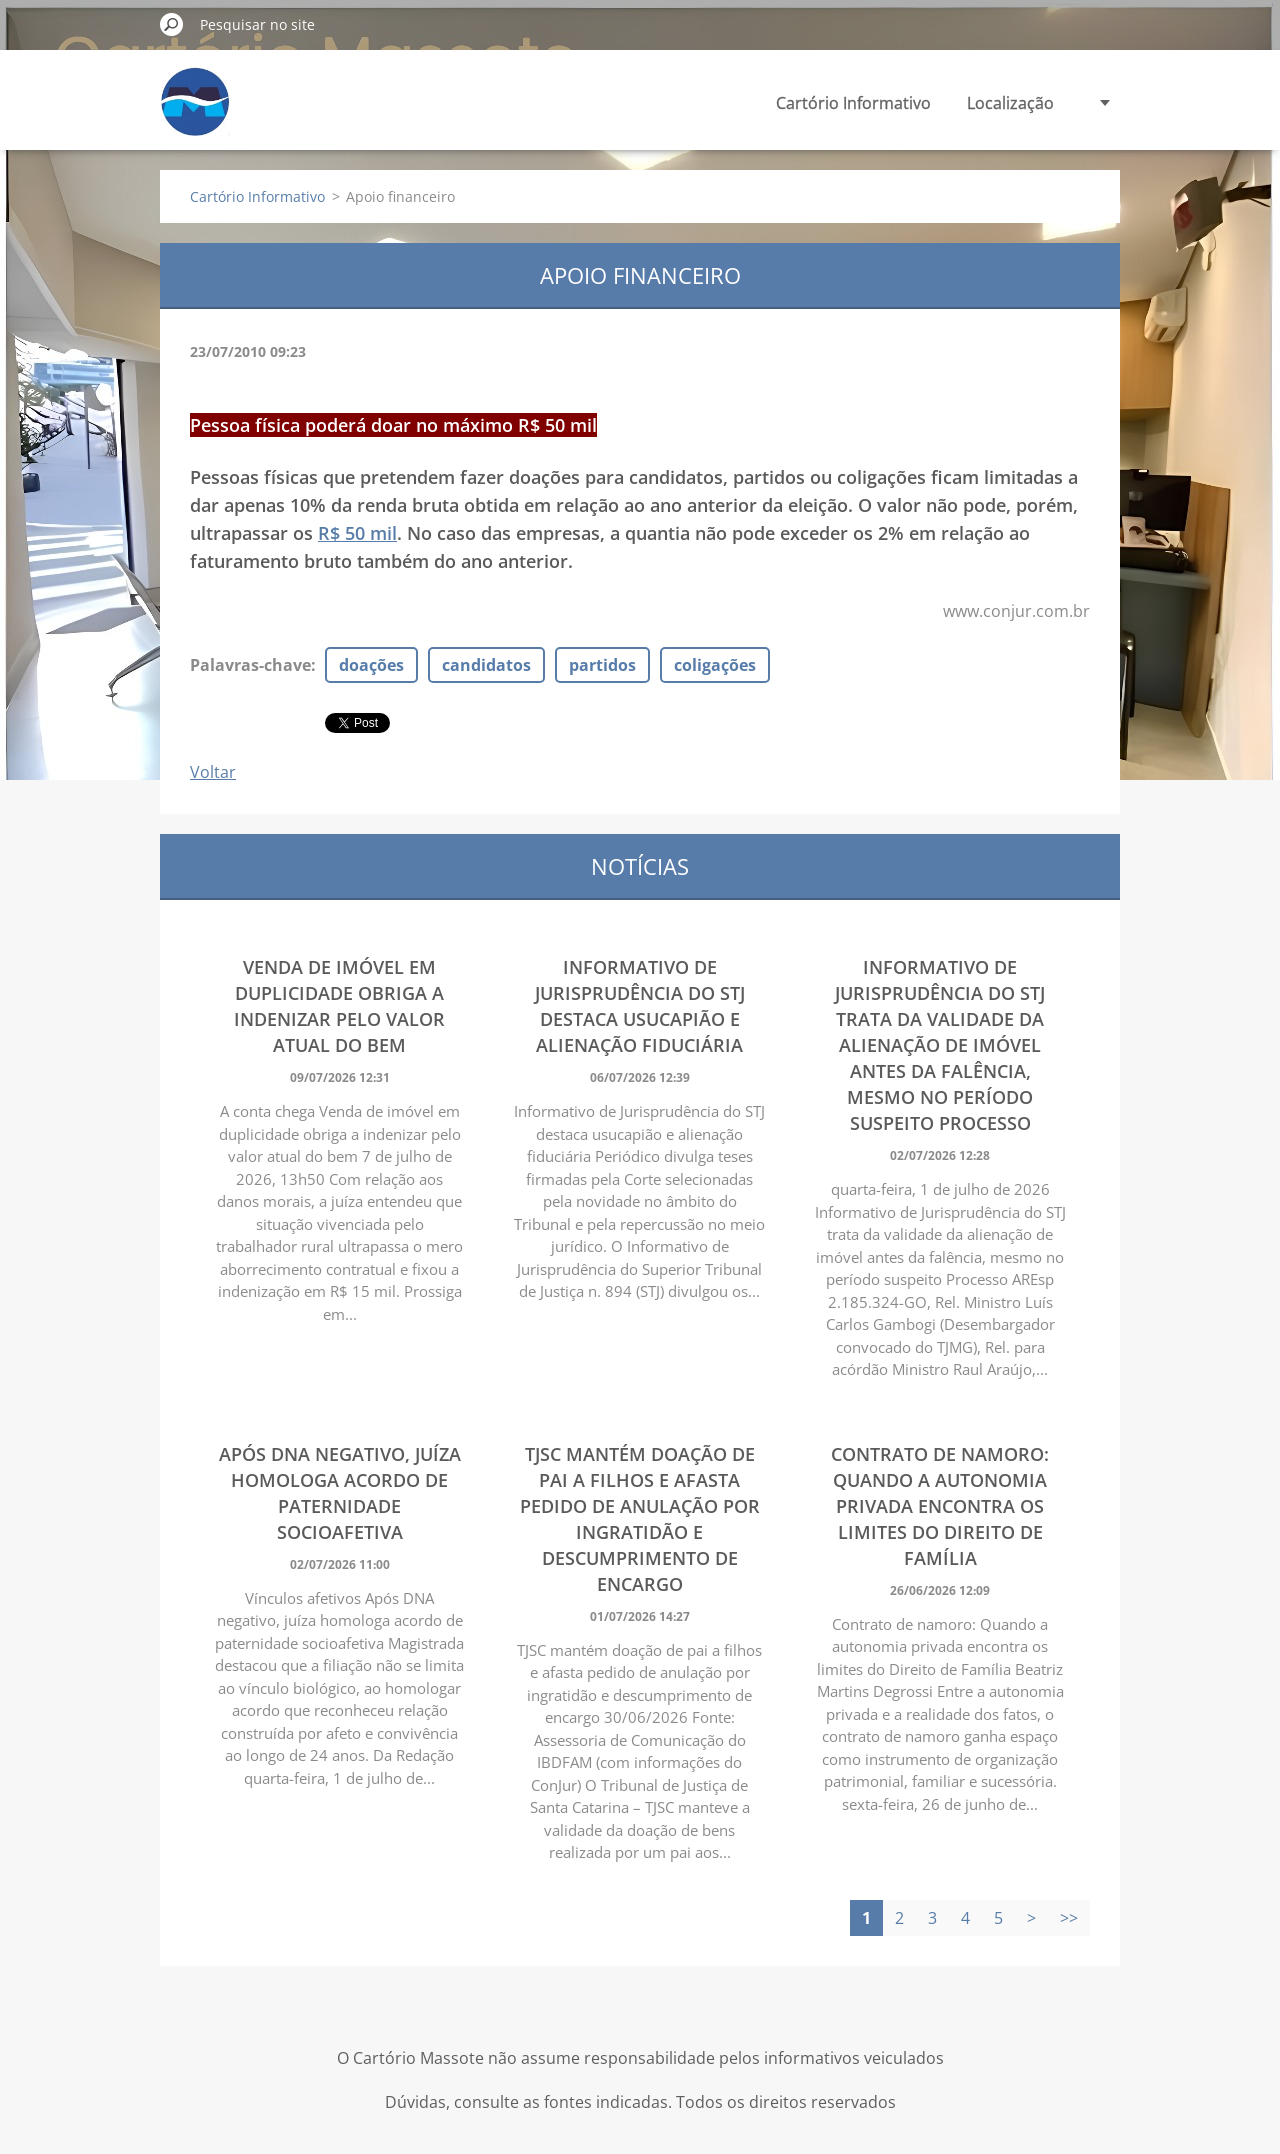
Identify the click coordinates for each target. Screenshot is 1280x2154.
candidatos (486, 665)
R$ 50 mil (357, 533)
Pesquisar (172, 24)
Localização (1010, 103)
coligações (715, 665)
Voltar (213, 772)
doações (371, 665)
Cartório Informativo (853, 103)
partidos (602, 665)
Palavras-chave (250, 665)
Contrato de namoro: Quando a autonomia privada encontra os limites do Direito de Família (940, 1506)
